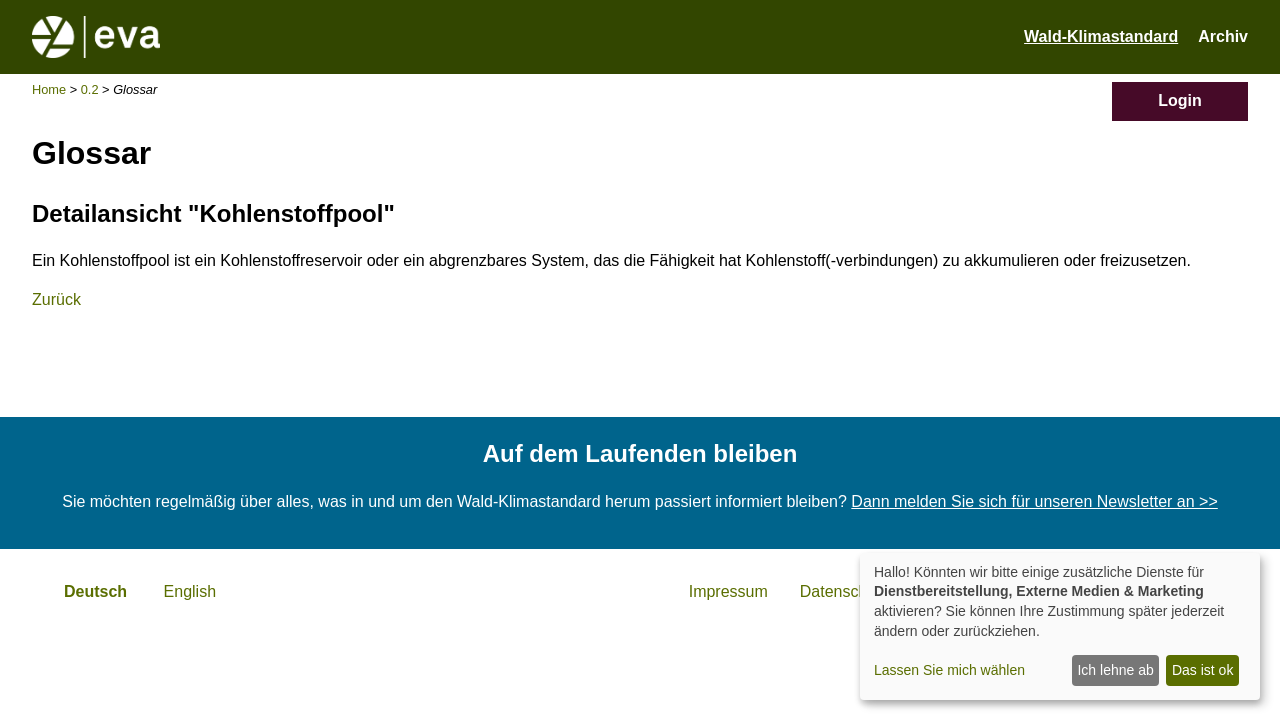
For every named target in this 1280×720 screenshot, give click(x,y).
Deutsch (95, 591)
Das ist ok (1202, 670)
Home (49, 89)
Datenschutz (844, 591)
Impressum (728, 591)
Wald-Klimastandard (1101, 36)
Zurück (56, 299)
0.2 (90, 89)
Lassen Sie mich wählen (949, 670)
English (190, 591)
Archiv (1223, 36)
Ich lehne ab (1115, 670)
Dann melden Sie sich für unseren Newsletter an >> (1034, 501)
